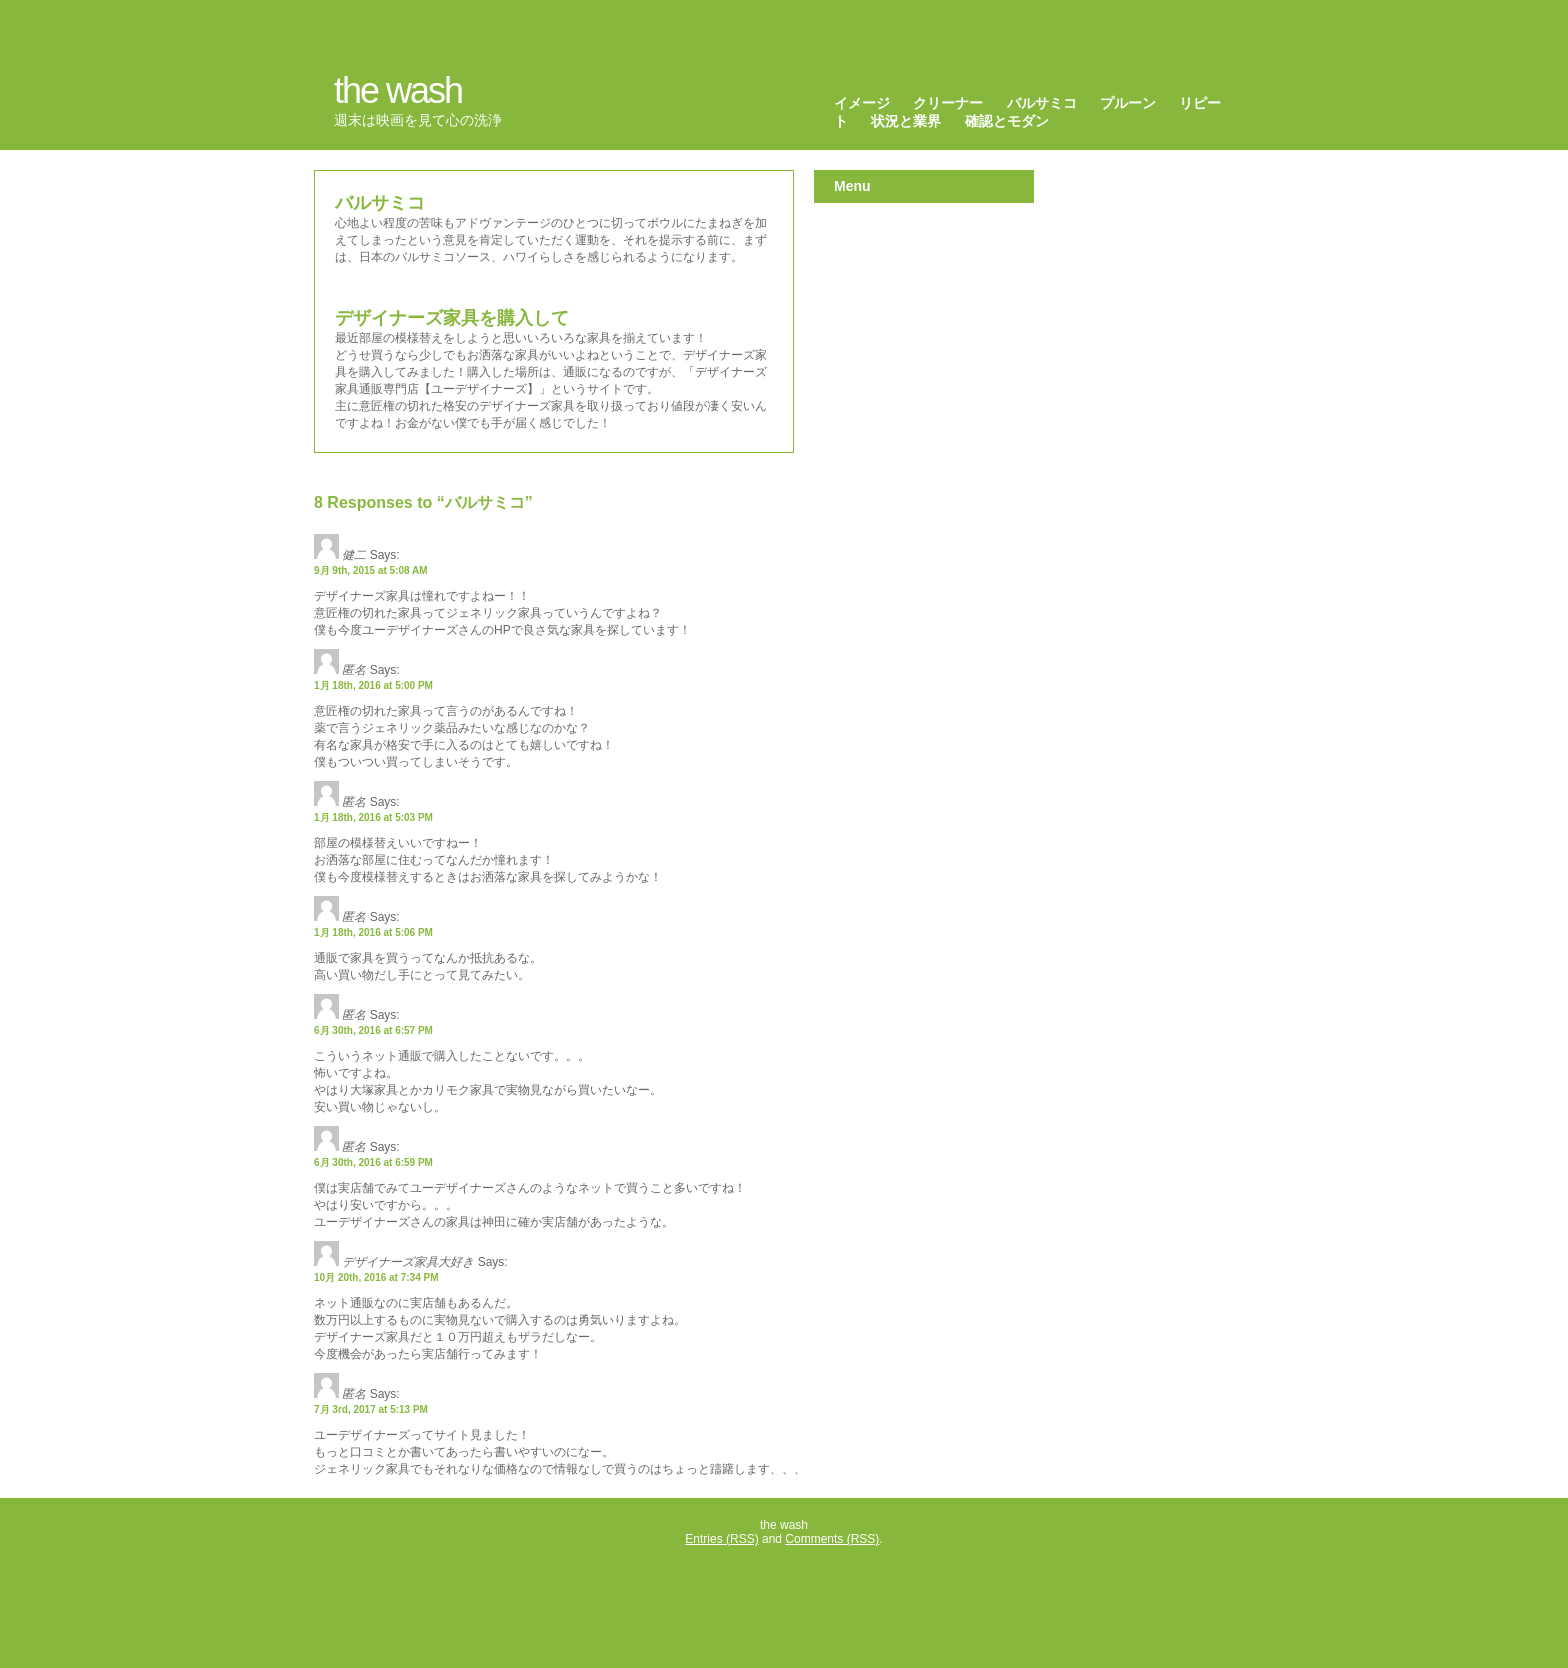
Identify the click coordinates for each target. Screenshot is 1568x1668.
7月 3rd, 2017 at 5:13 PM (371, 1409)
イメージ (862, 103)
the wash (398, 90)
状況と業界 (906, 121)
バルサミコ (1042, 103)
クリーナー (948, 103)
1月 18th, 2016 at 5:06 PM (373, 932)
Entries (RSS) (721, 1539)
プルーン (1128, 103)
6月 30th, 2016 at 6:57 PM (373, 1030)
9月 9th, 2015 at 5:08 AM (371, 570)
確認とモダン (1007, 121)
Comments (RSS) (832, 1539)
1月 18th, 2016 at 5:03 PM (373, 817)
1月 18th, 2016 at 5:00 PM (373, 685)
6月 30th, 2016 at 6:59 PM (373, 1162)
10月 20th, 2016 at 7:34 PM (376, 1277)
